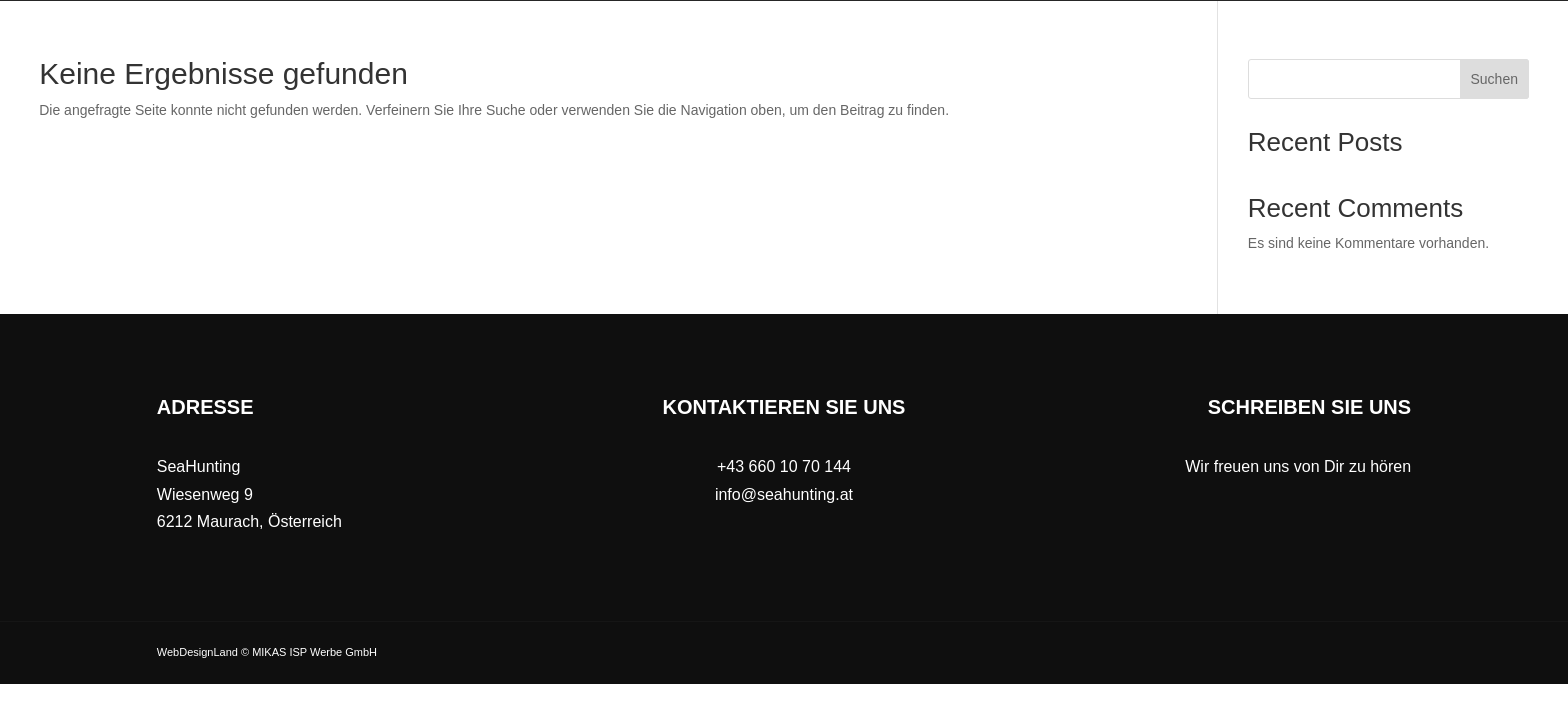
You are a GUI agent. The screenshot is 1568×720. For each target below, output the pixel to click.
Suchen (1494, 79)
